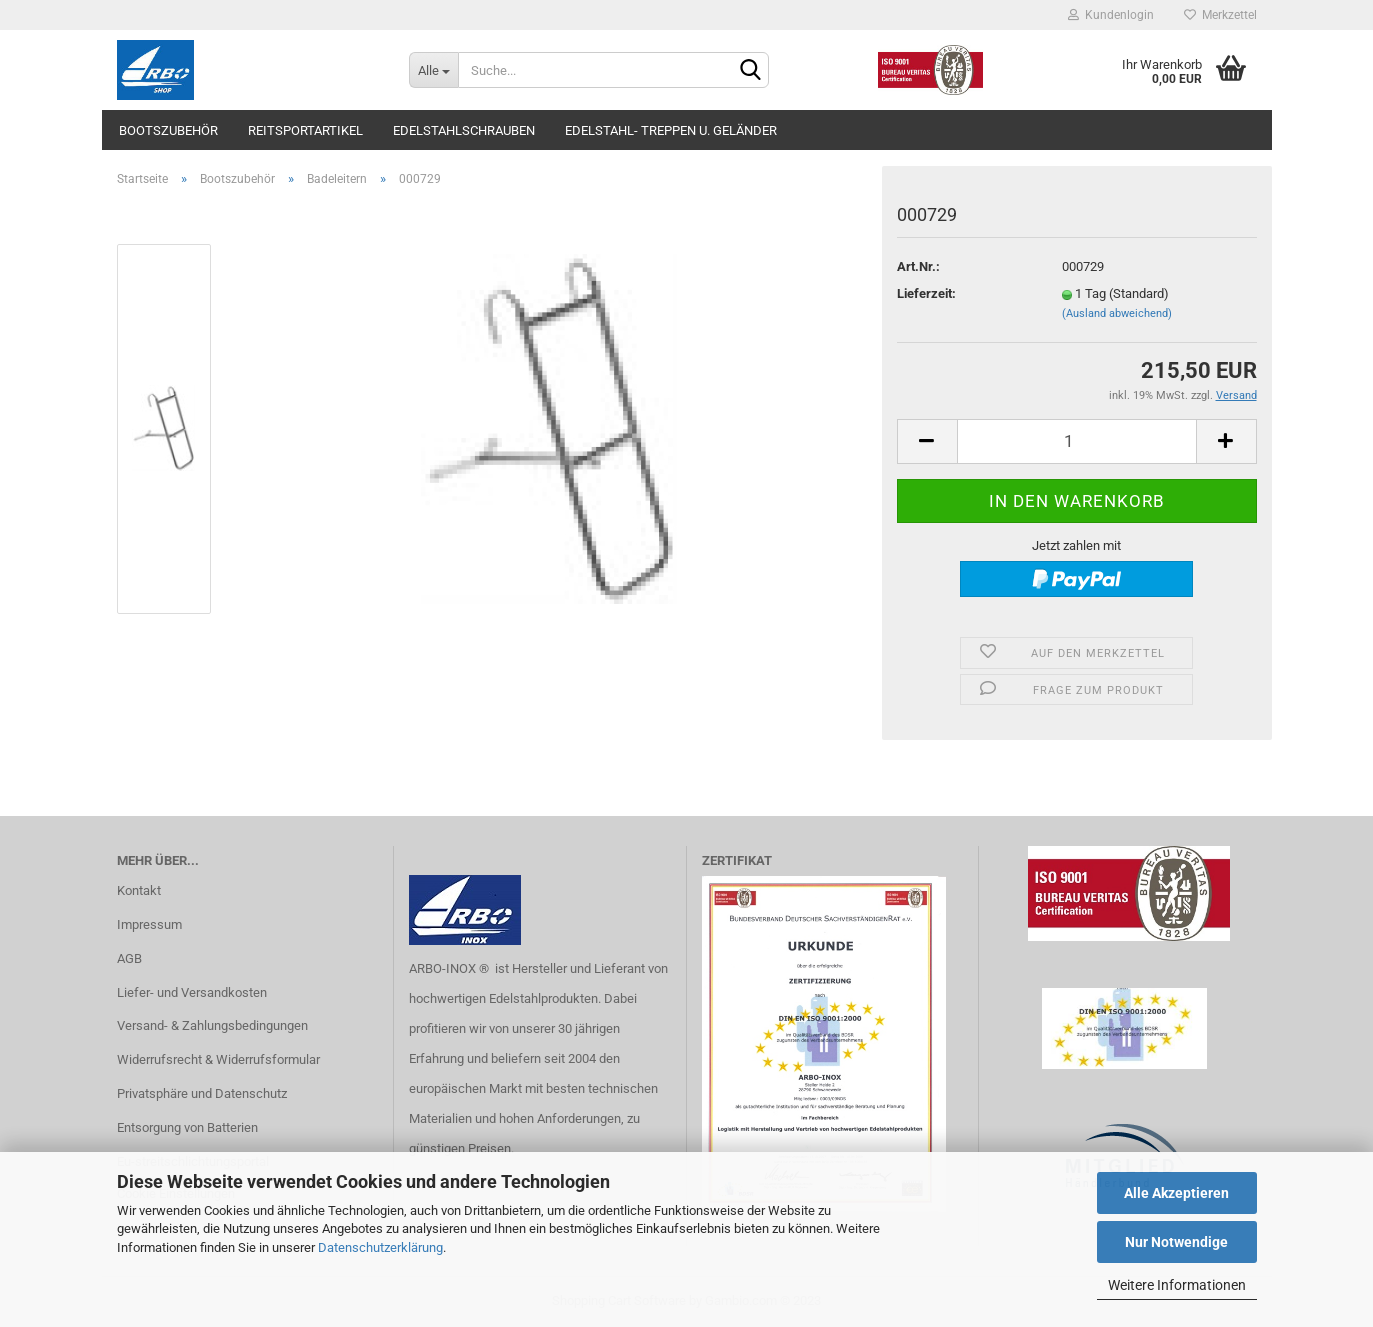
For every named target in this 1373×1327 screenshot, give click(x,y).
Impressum (149, 924)
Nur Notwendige (1176, 1242)
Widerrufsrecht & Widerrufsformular (218, 1059)
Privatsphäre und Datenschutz (202, 1093)
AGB (129, 958)
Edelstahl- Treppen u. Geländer (671, 130)
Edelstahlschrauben (464, 130)
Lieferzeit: (926, 293)
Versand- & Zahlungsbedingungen (212, 1025)
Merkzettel (1220, 15)
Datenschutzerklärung (380, 1247)
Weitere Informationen (1177, 1285)
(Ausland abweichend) (1117, 313)
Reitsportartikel (305, 130)
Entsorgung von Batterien (187, 1127)
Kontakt (139, 890)
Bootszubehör (168, 130)
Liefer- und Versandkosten (192, 992)
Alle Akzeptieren (1176, 1193)
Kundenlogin (1111, 15)
